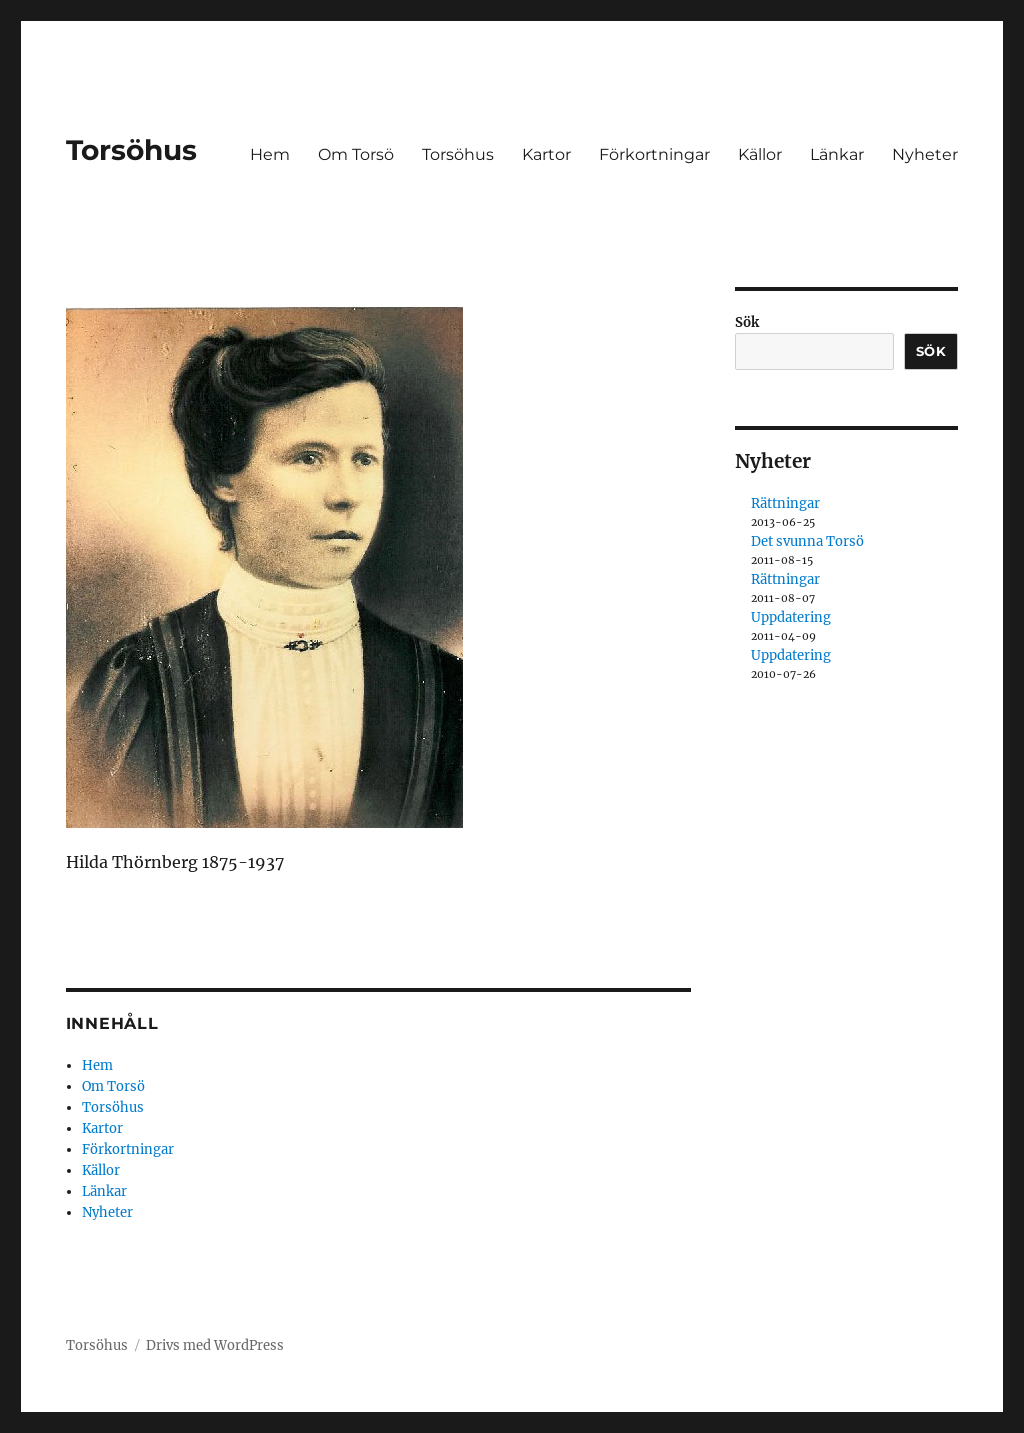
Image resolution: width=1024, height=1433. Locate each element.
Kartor (546, 154)
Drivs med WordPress (215, 1345)
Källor (760, 154)
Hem (270, 154)
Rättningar (785, 503)
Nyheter (925, 154)
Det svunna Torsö (807, 541)
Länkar (837, 154)
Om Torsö (356, 154)
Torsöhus (131, 150)
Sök (747, 322)
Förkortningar (654, 154)
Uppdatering (791, 617)
